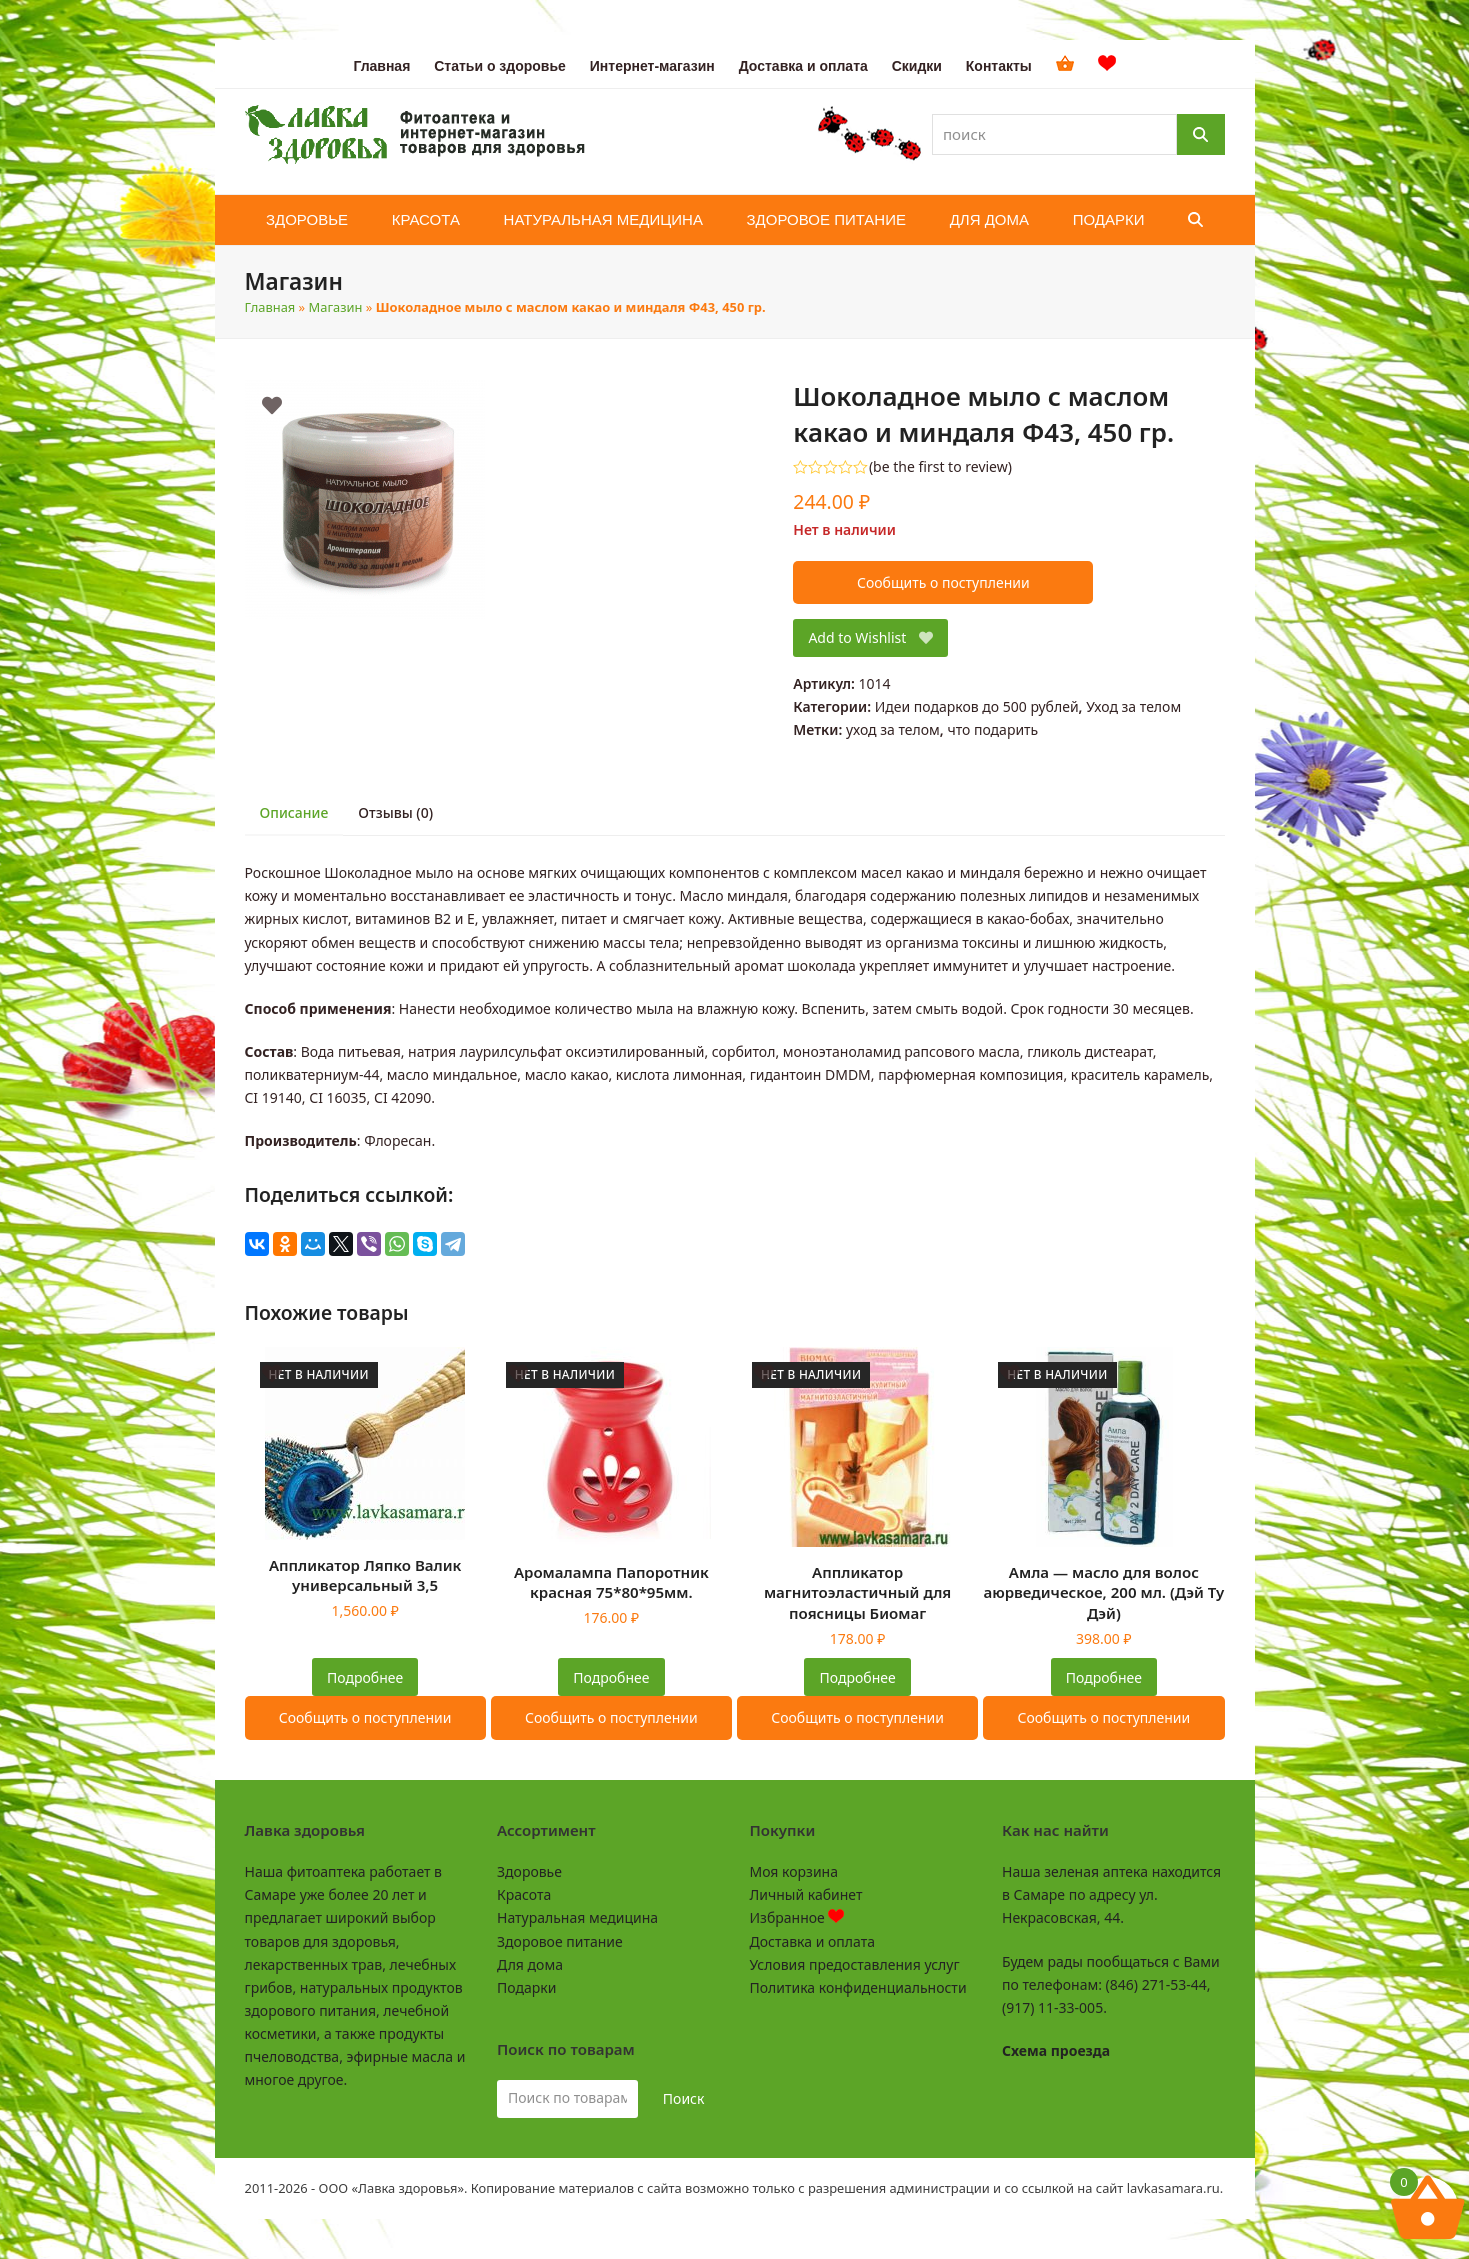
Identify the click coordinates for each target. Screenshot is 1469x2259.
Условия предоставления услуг (855, 1964)
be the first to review (940, 467)
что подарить (992, 729)
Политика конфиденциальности (858, 1987)
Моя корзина (794, 1871)
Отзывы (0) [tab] (395, 812)
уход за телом (893, 729)
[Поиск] (1201, 134)
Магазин (336, 307)
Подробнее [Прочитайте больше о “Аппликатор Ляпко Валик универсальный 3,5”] (365, 1677)
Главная (270, 307)
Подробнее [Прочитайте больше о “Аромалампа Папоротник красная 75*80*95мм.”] (611, 1677)
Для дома (530, 1964)
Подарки (526, 1987)
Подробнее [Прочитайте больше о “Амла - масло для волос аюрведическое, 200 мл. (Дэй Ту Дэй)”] (1104, 1677)
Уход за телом (1133, 706)
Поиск (684, 2098)
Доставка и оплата (812, 1941)
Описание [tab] (294, 812)
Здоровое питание (560, 1941)
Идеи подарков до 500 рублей (977, 706)
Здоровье (529, 1871)
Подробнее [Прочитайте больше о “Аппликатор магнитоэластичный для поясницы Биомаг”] (858, 1677)
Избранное (797, 1917)
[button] (1195, 220)
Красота (524, 1894)
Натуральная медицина (577, 1917)
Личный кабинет (806, 1894)
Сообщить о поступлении (943, 582)
